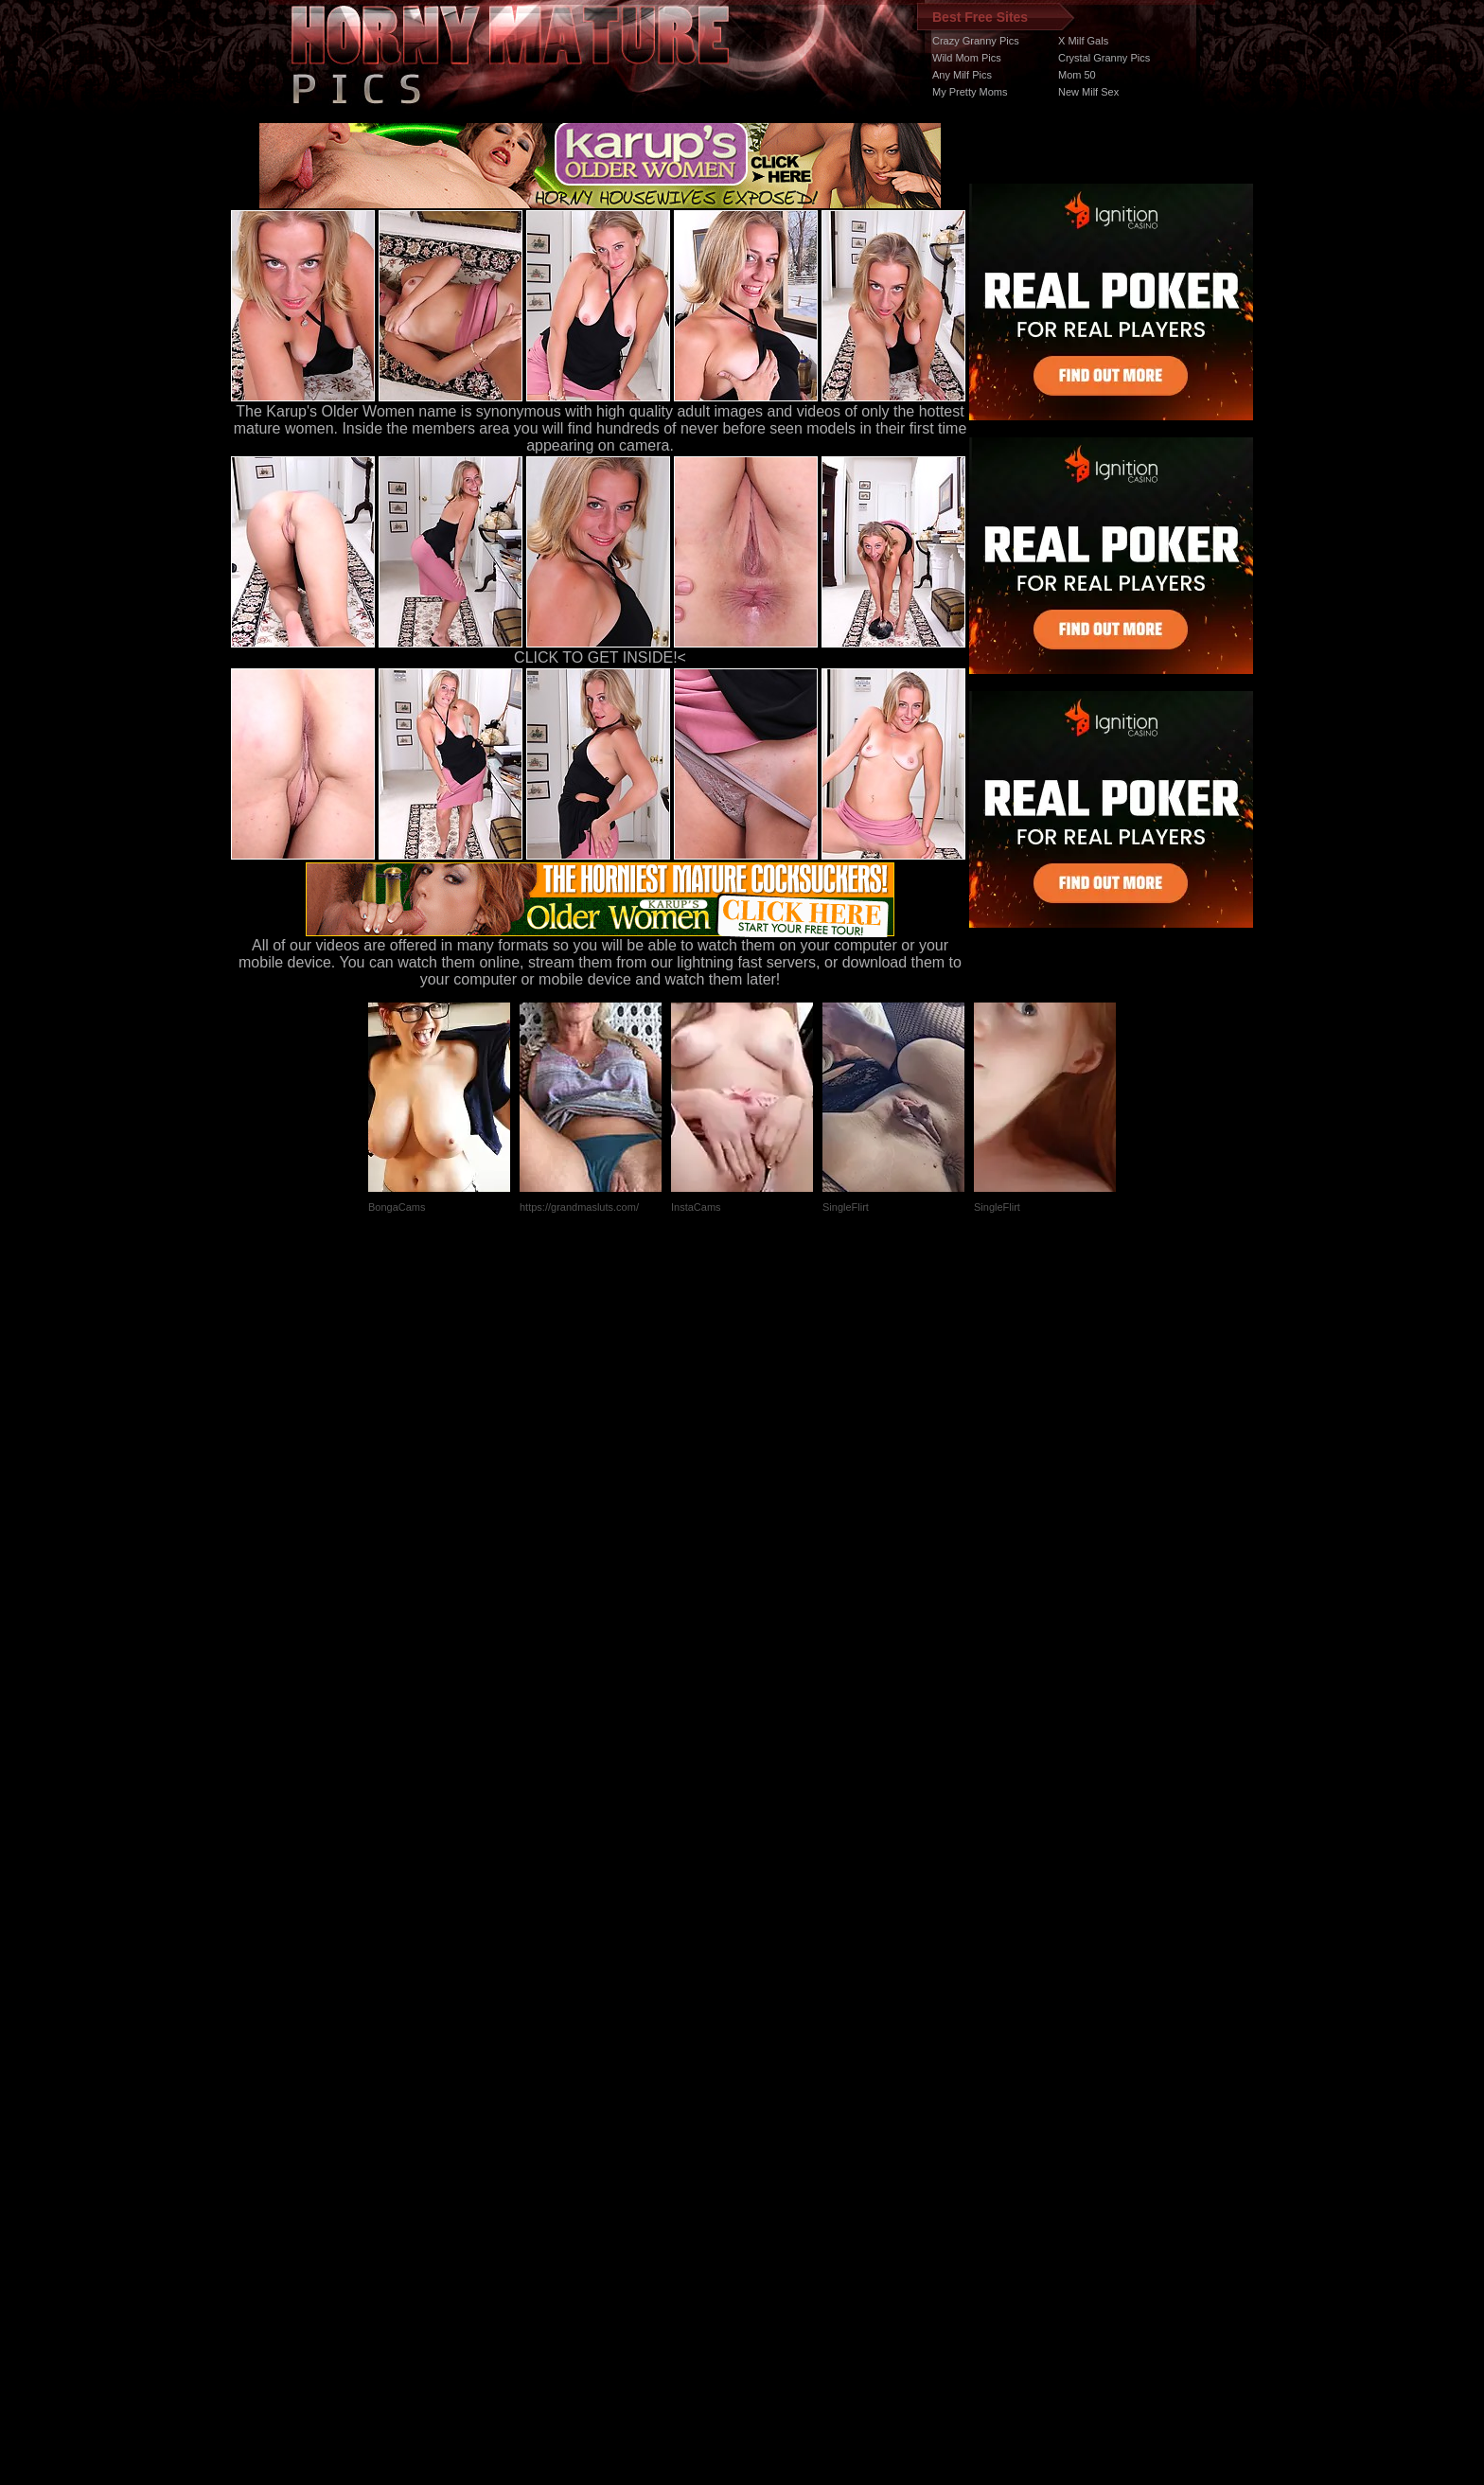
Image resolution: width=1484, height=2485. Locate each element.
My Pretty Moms (969, 92)
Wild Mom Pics (966, 57)
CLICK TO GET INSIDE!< (600, 657)
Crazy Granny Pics (975, 40)
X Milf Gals (1083, 40)
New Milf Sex (1088, 92)
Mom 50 (1077, 74)
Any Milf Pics (962, 74)
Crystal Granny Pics (1104, 57)
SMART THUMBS (775, 2127)
